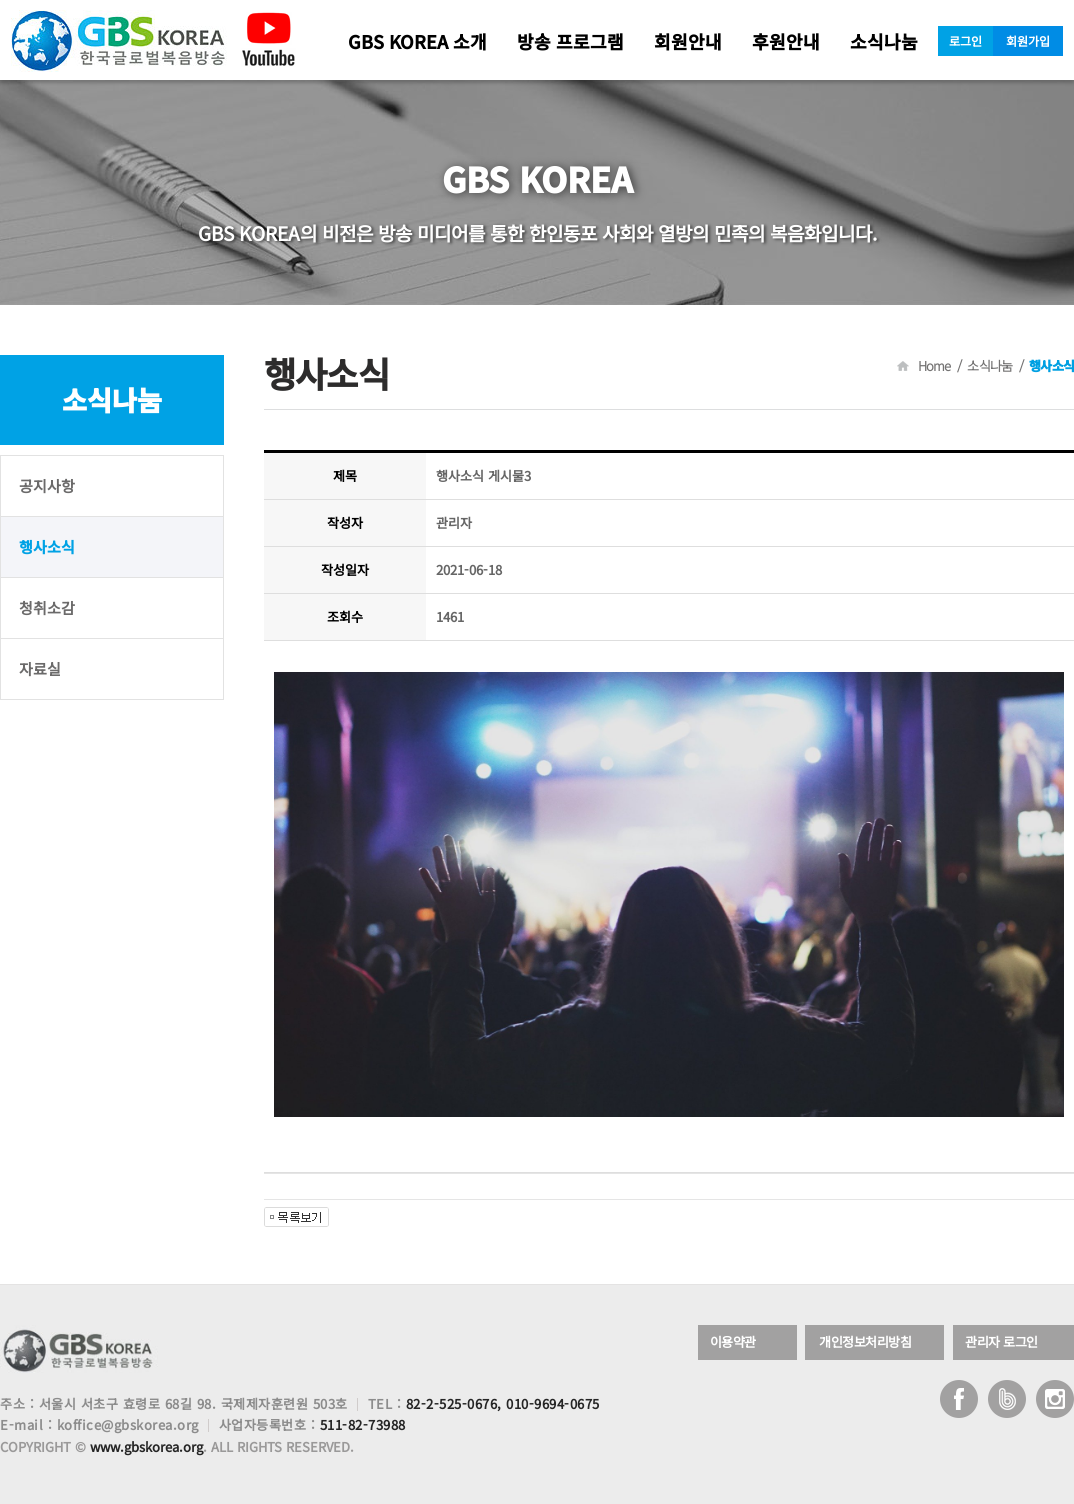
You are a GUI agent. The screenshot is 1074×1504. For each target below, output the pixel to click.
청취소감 (47, 607)
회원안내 (688, 41)
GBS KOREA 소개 (417, 41)
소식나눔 (884, 41)
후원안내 (786, 41)
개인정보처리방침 (865, 1342)
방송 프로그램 (570, 41)
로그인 (965, 40)
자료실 (40, 668)
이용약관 (733, 1342)
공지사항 (47, 485)
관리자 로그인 (1001, 1342)
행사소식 (47, 546)
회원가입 (1028, 40)
